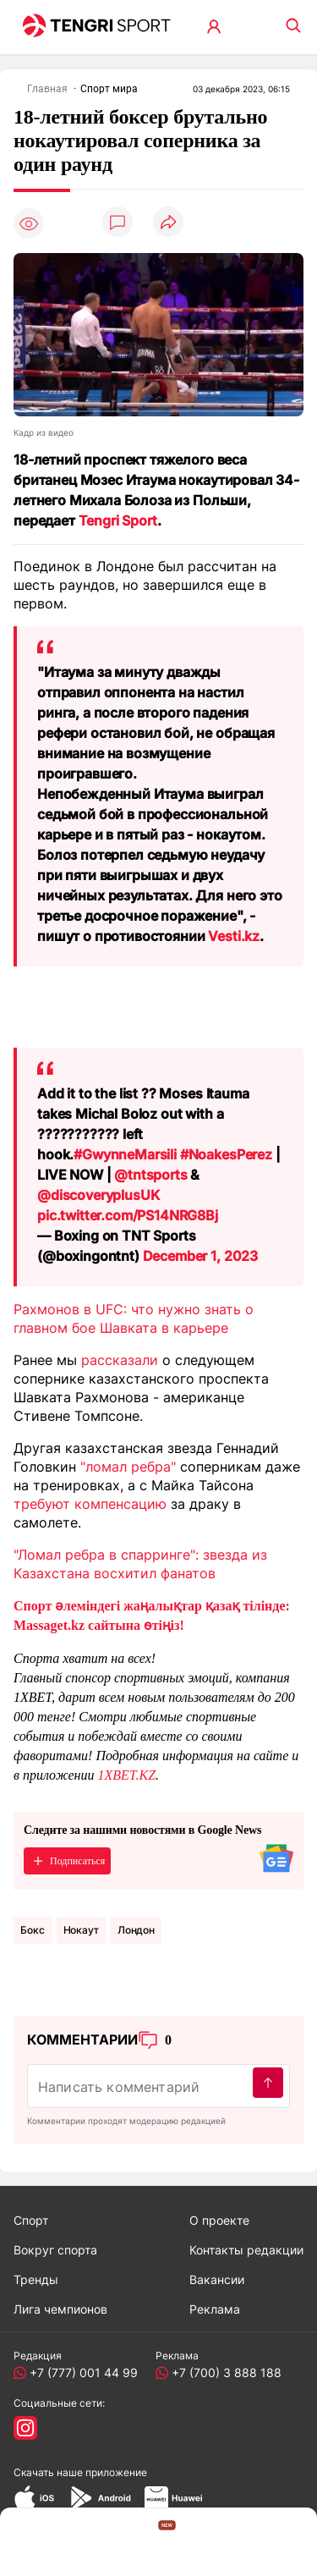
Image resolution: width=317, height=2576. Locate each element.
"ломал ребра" (128, 1466)
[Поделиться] (168, 222)
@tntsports (150, 1174)
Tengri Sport (118, 520)
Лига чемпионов (60, 2309)
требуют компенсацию (90, 1503)
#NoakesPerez (226, 1154)
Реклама (214, 2309)
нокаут (81, 1930)
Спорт (31, 2220)
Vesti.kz (234, 935)
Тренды (36, 2279)
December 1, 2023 (200, 1255)
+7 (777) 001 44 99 (80, 2372)
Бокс (32, 1930)
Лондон (136, 1930)
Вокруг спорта (55, 2250)
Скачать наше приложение (80, 2472)
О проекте (219, 2220)
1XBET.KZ (126, 1775)
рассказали (119, 1359)
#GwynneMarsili (125, 1154)
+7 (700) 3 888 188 (223, 2372)
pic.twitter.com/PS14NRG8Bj (127, 1215)
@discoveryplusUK (98, 1194)
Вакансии (216, 2279)
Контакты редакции (246, 2250)
